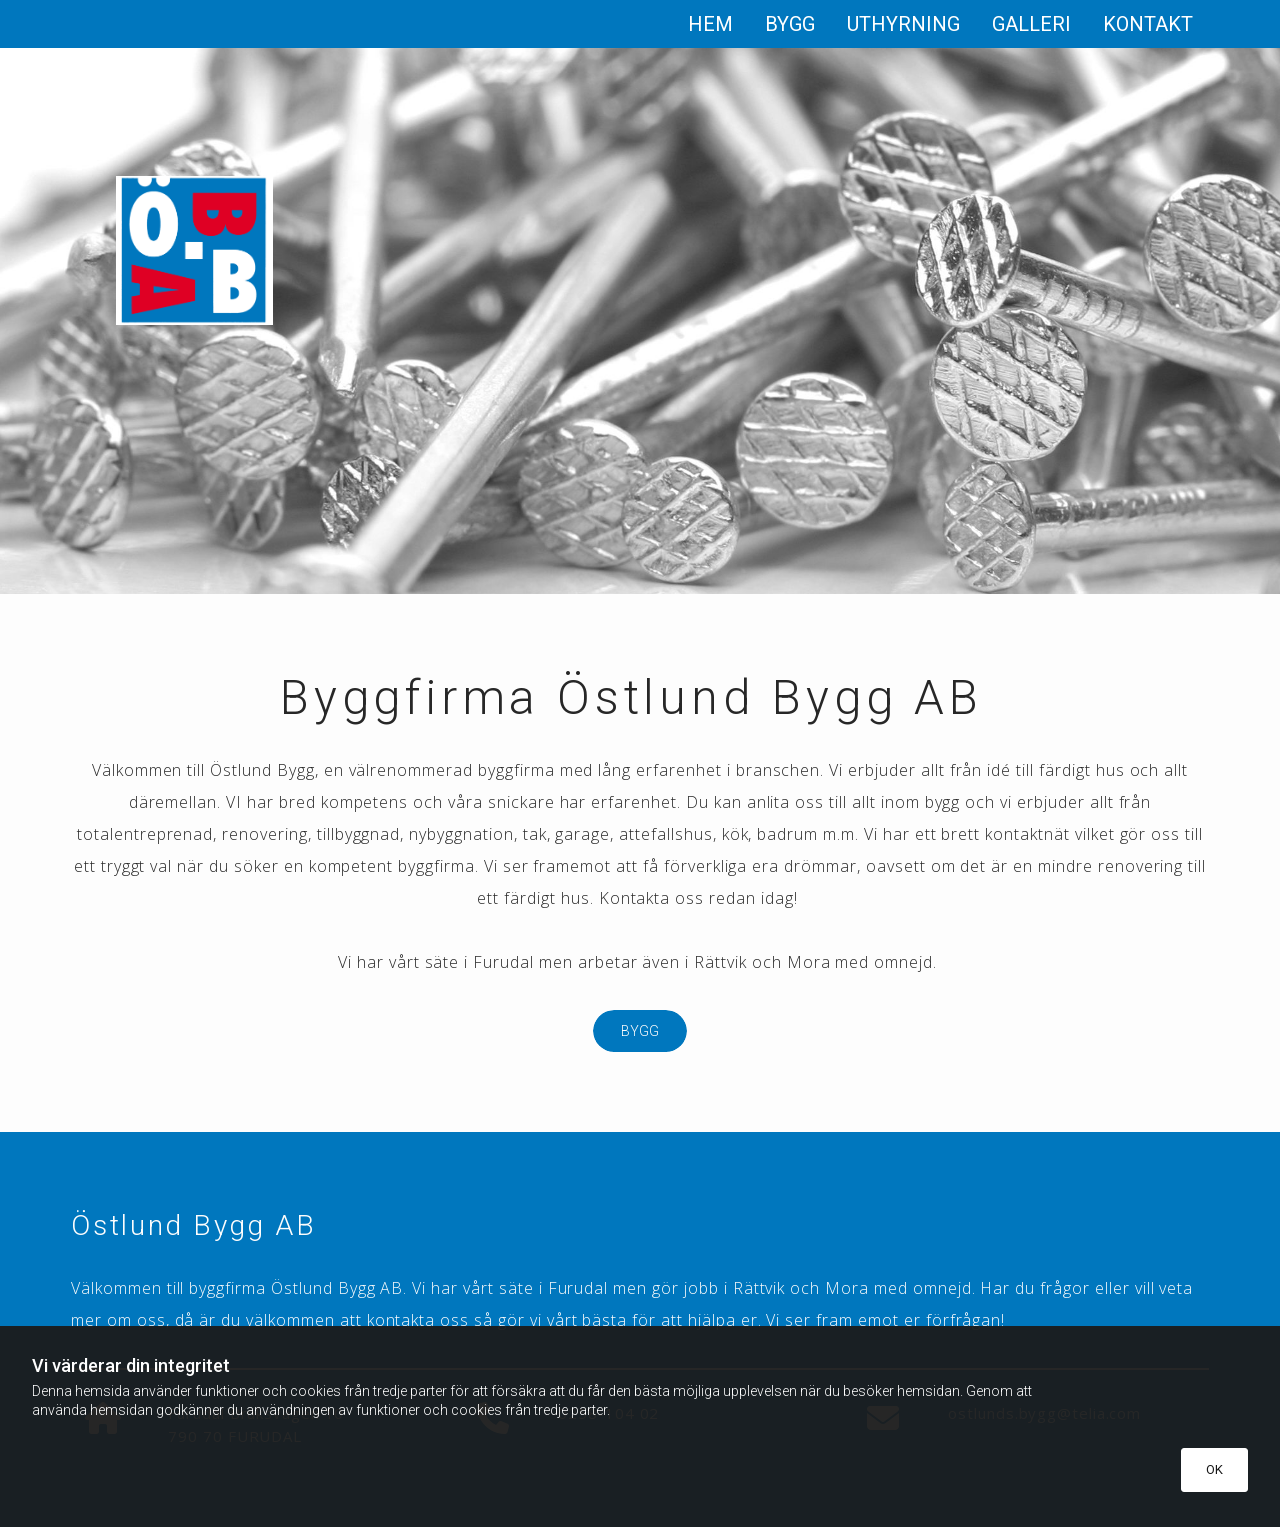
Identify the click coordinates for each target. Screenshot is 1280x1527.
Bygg (790, 24)
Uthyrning (903, 24)
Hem (710, 24)
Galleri (1031, 24)
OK (1214, 1469)
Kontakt (1148, 24)
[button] (640, 1031)
